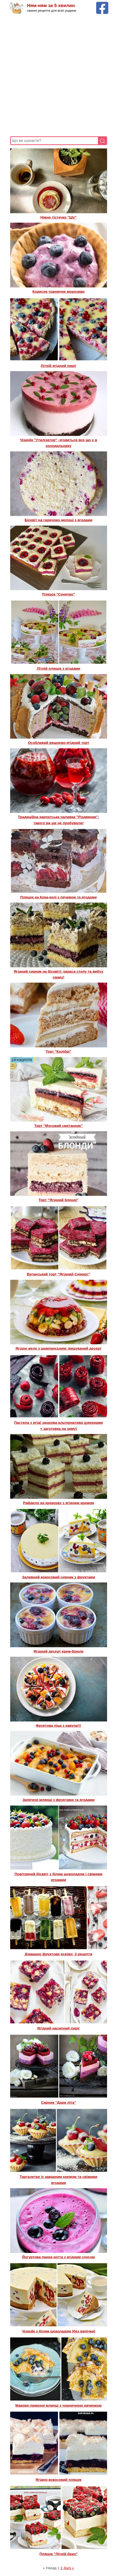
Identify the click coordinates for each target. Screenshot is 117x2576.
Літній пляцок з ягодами (58, 668)
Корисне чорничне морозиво (58, 291)
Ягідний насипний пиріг (58, 2028)
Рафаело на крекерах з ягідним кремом (58, 1503)
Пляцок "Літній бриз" (58, 2554)
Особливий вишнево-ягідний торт (58, 743)
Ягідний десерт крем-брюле (58, 1651)
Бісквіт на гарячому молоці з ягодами (59, 520)
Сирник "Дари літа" (58, 2102)
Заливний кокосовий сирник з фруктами (58, 1577)
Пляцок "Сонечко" (58, 594)
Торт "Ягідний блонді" (58, 1200)
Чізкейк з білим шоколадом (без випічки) (58, 2331)
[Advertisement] (58, 75)
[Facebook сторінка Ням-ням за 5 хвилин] (102, 4)
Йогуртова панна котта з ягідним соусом (58, 2257)
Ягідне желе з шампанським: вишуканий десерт (58, 1348)
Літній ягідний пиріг (58, 366)
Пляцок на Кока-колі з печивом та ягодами (58, 897)
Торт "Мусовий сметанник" (58, 1126)
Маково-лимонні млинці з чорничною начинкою (58, 2405)
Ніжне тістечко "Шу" (58, 217)
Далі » (68, 2568)
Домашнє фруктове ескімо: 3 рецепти (58, 1954)
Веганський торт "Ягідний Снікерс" (58, 1274)
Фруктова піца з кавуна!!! (58, 1725)
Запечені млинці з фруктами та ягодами (58, 1800)
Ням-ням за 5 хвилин (51, 5)
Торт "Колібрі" (58, 1051)
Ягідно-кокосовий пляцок (58, 2480)
